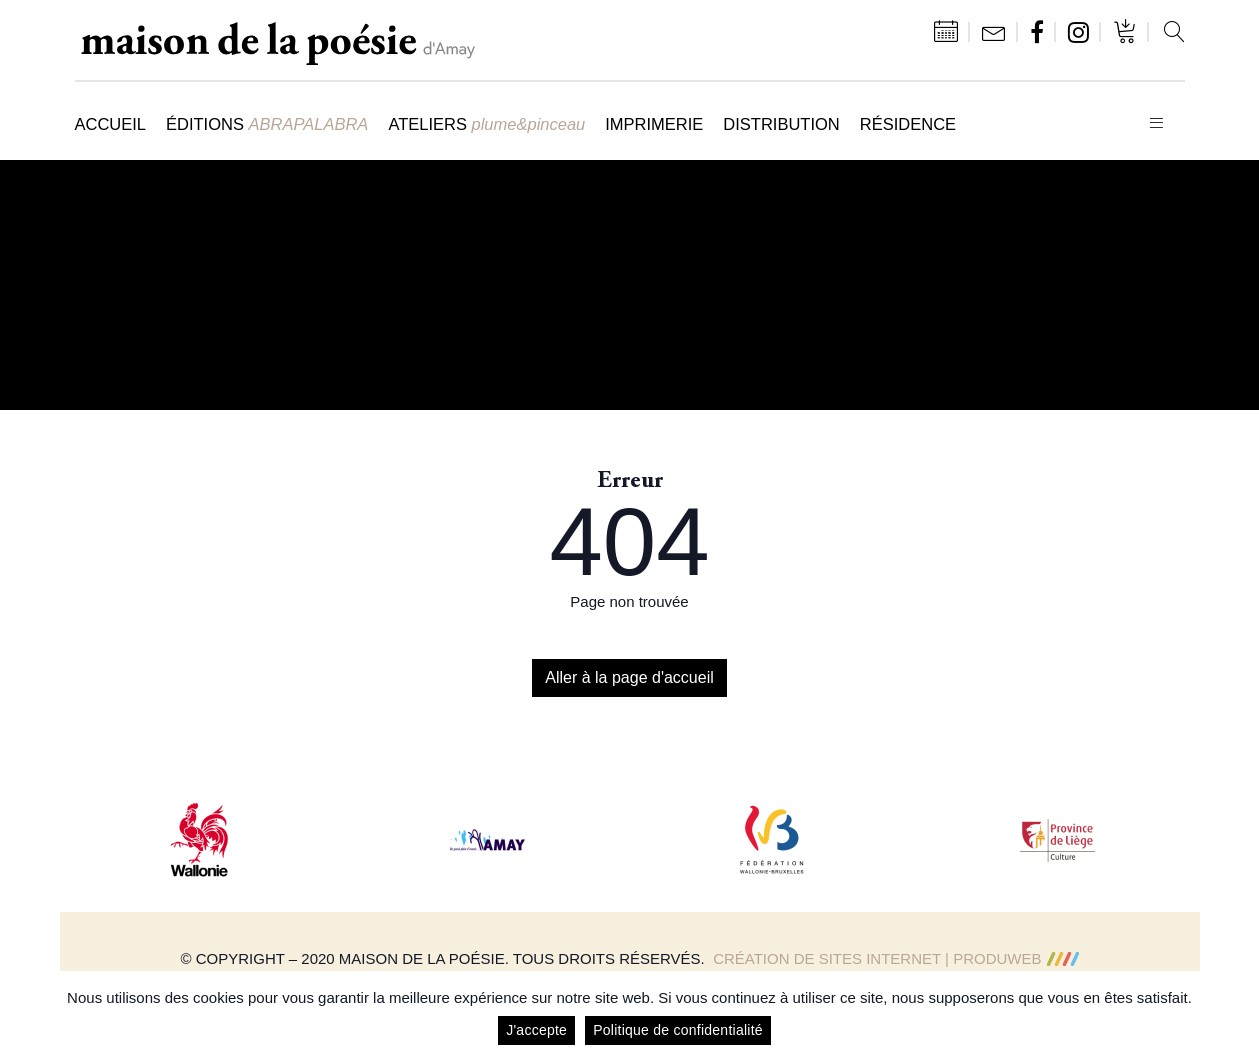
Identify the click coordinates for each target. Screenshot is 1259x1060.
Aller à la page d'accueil (629, 677)
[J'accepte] (1234, 1016)
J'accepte (536, 1030)
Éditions (267, 124)
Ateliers (486, 124)
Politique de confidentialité (678, 1030)
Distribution (781, 124)
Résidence (908, 124)
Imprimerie (654, 124)
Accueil (111, 124)
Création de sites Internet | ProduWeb (895, 958)
